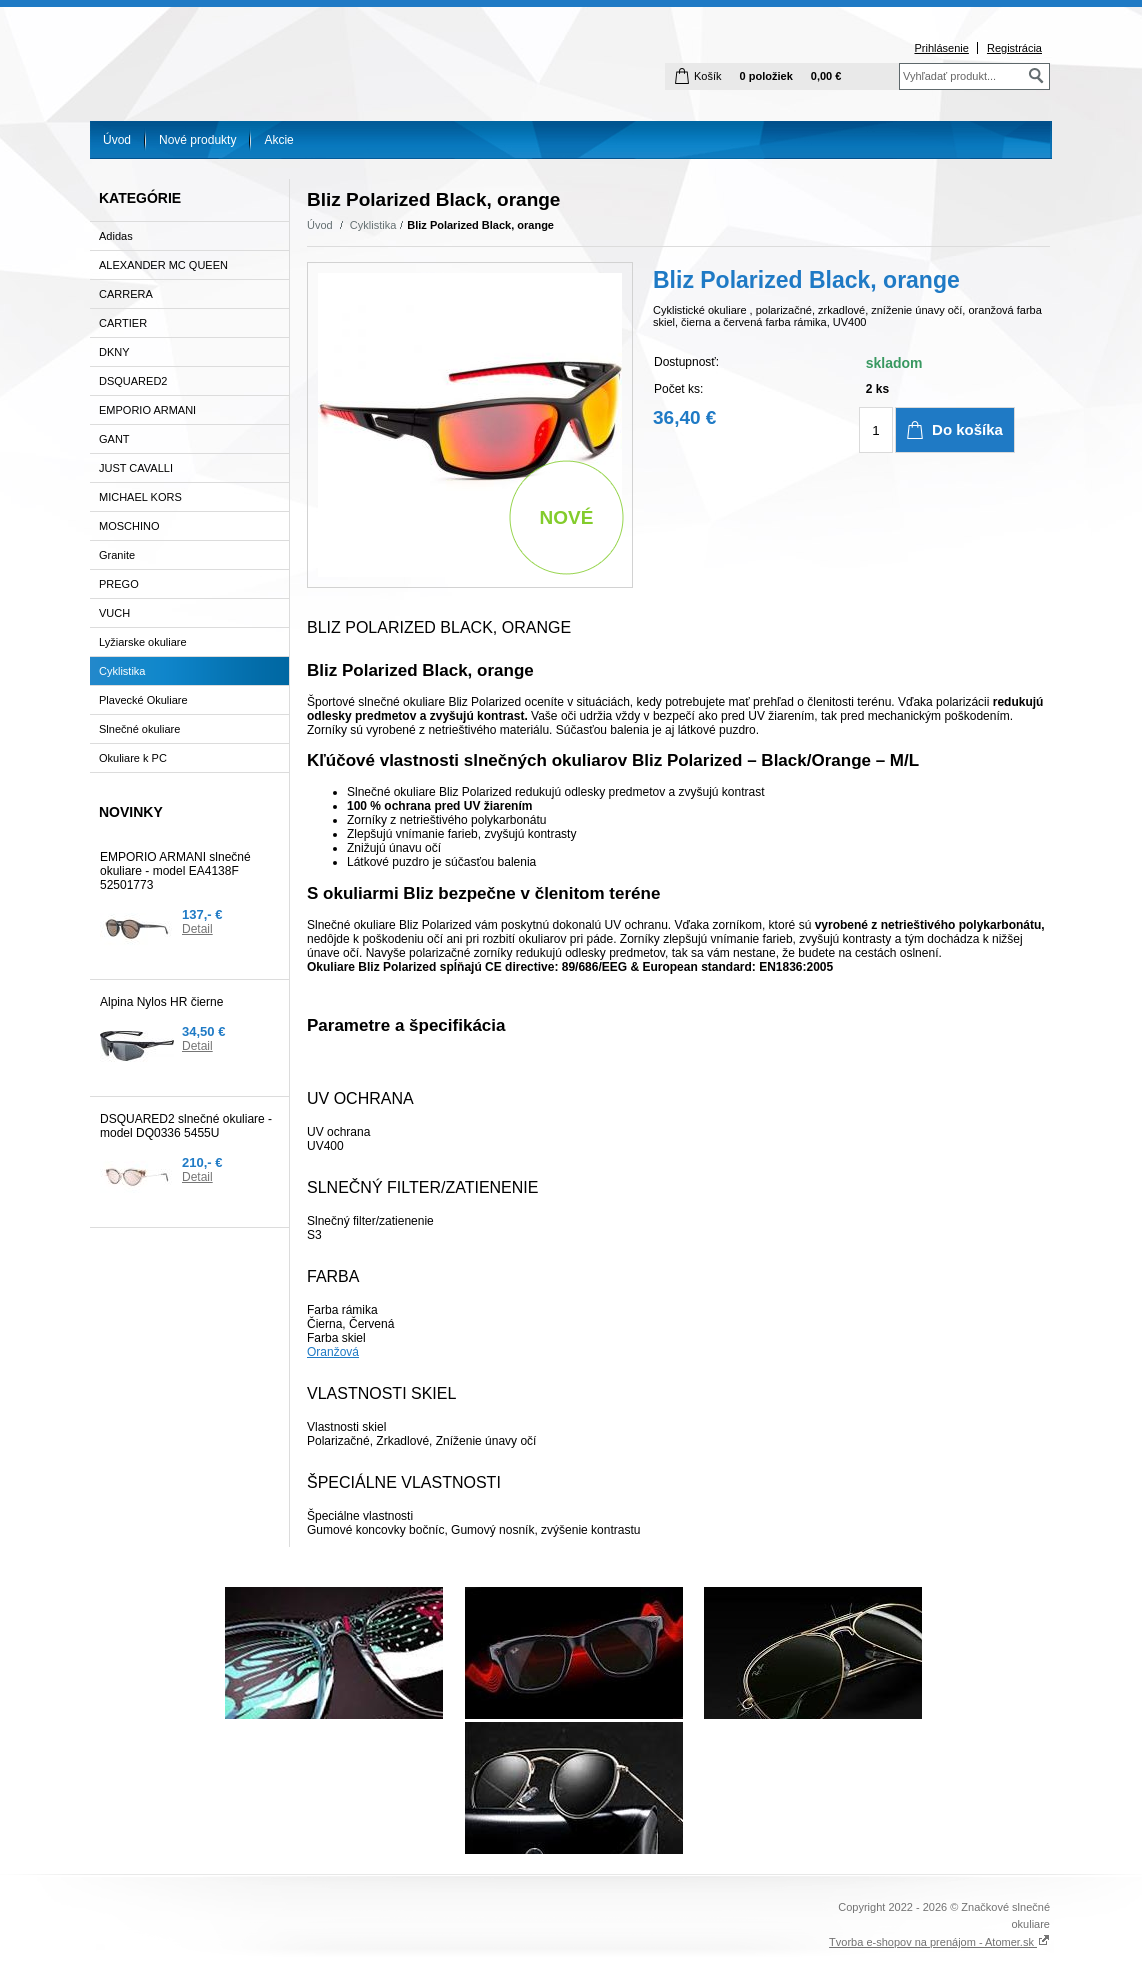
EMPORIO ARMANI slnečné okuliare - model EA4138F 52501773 (175, 871)
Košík (708, 76)
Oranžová (333, 1352)
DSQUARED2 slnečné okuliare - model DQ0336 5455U (186, 1126)
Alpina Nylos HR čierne (161, 1002)
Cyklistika (373, 225)
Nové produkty (197, 140)
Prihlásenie (941, 48)
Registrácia (1014, 48)
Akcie (278, 140)
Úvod (117, 140)
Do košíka (967, 429)
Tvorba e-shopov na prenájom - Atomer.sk (939, 1942)
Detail (197, 929)
